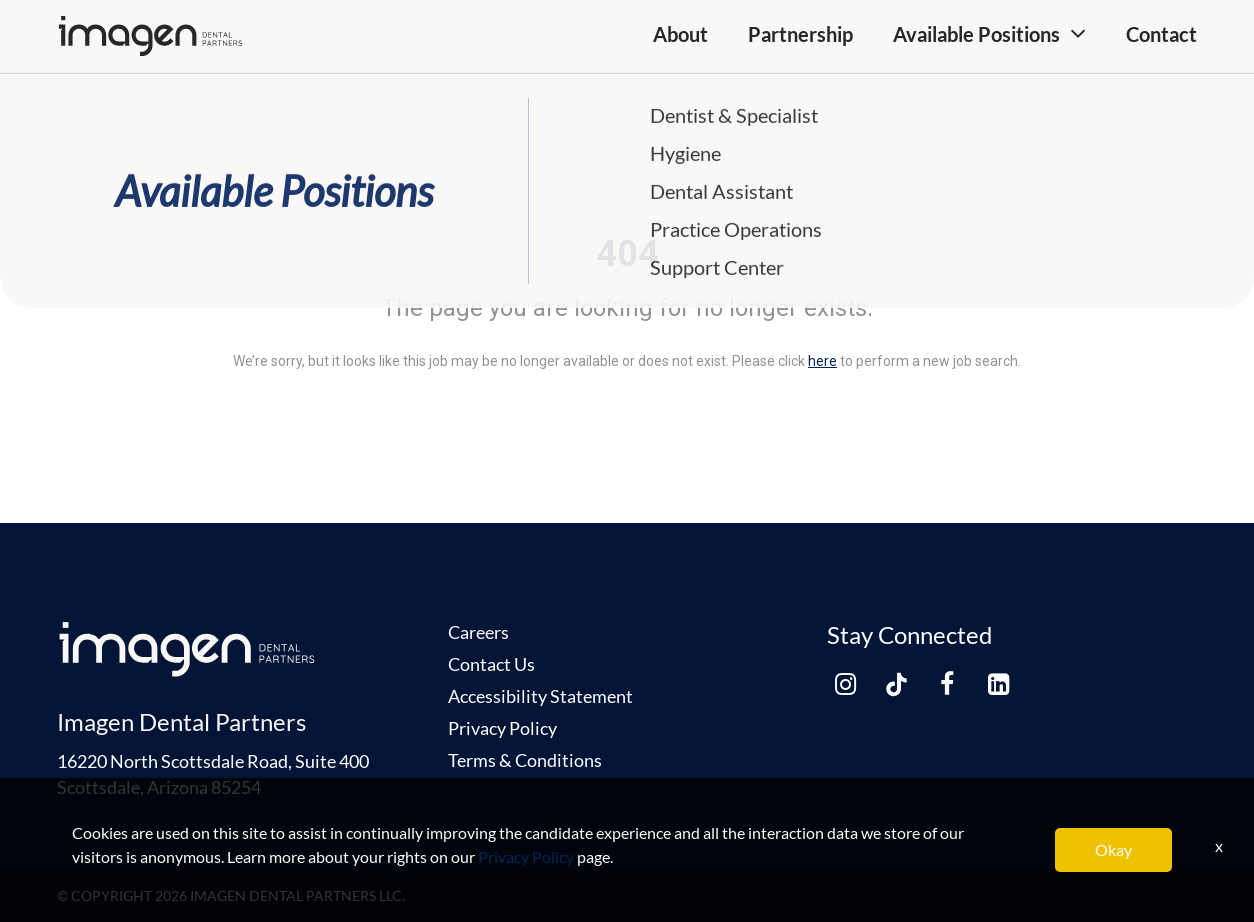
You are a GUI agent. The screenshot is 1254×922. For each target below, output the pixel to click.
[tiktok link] (896, 684)
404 (627, 254)
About (680, 34)
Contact (1161, 34)
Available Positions (976, 34)
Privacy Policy (502, 728)
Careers (478, 632)
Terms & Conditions (525, 760)
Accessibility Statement (540, 696)
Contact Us (491, 664)
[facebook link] (947, 684)
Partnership (800, 34)
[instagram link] (845, 684)
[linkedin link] (998, 684)
